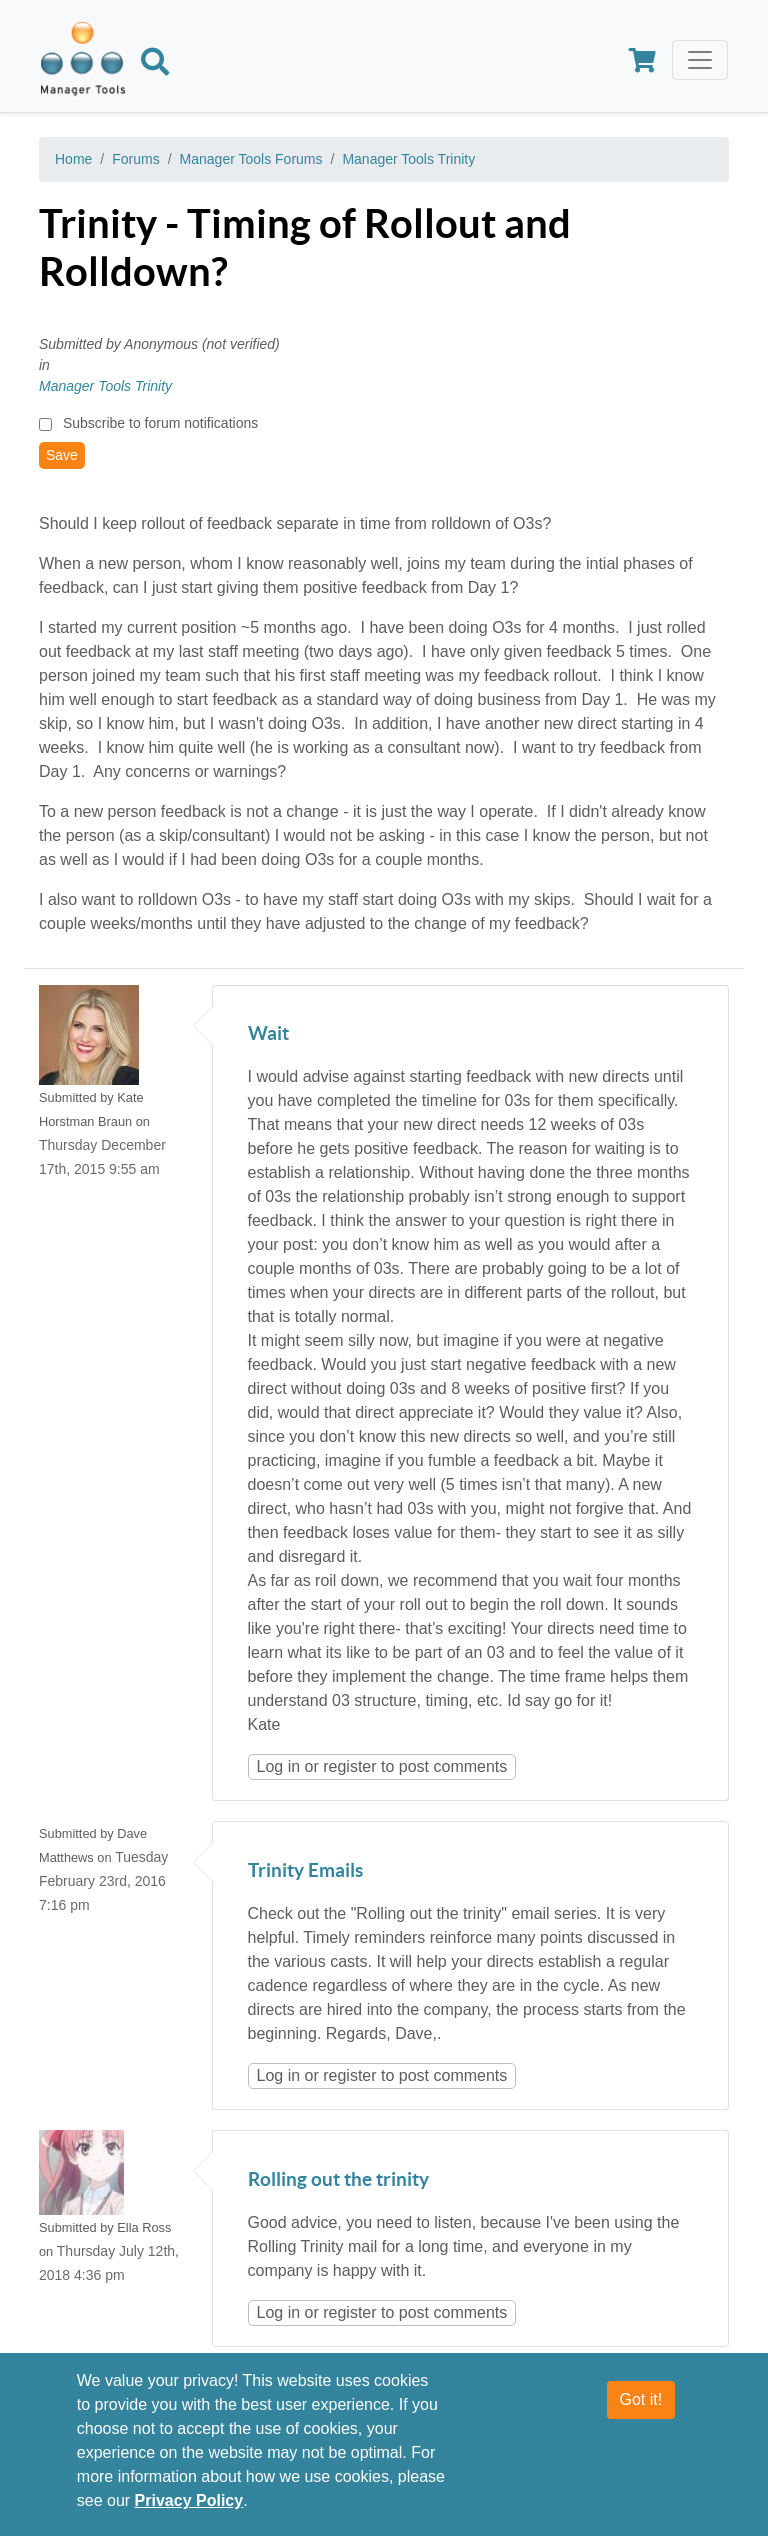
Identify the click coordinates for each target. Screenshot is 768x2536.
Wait (268, 1034)
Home (73, 159)
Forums (135, 159)
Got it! (641, 2399)
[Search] (155, 65)
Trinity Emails (305, 1871)
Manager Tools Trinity (408, 159)
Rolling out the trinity (338, 2180)
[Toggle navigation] (700, 60)
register (349, 1766)
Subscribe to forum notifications (160, 423)
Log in (279, 1766)
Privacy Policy (189, 2500)
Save (62, 455)
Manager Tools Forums (251, 159)
